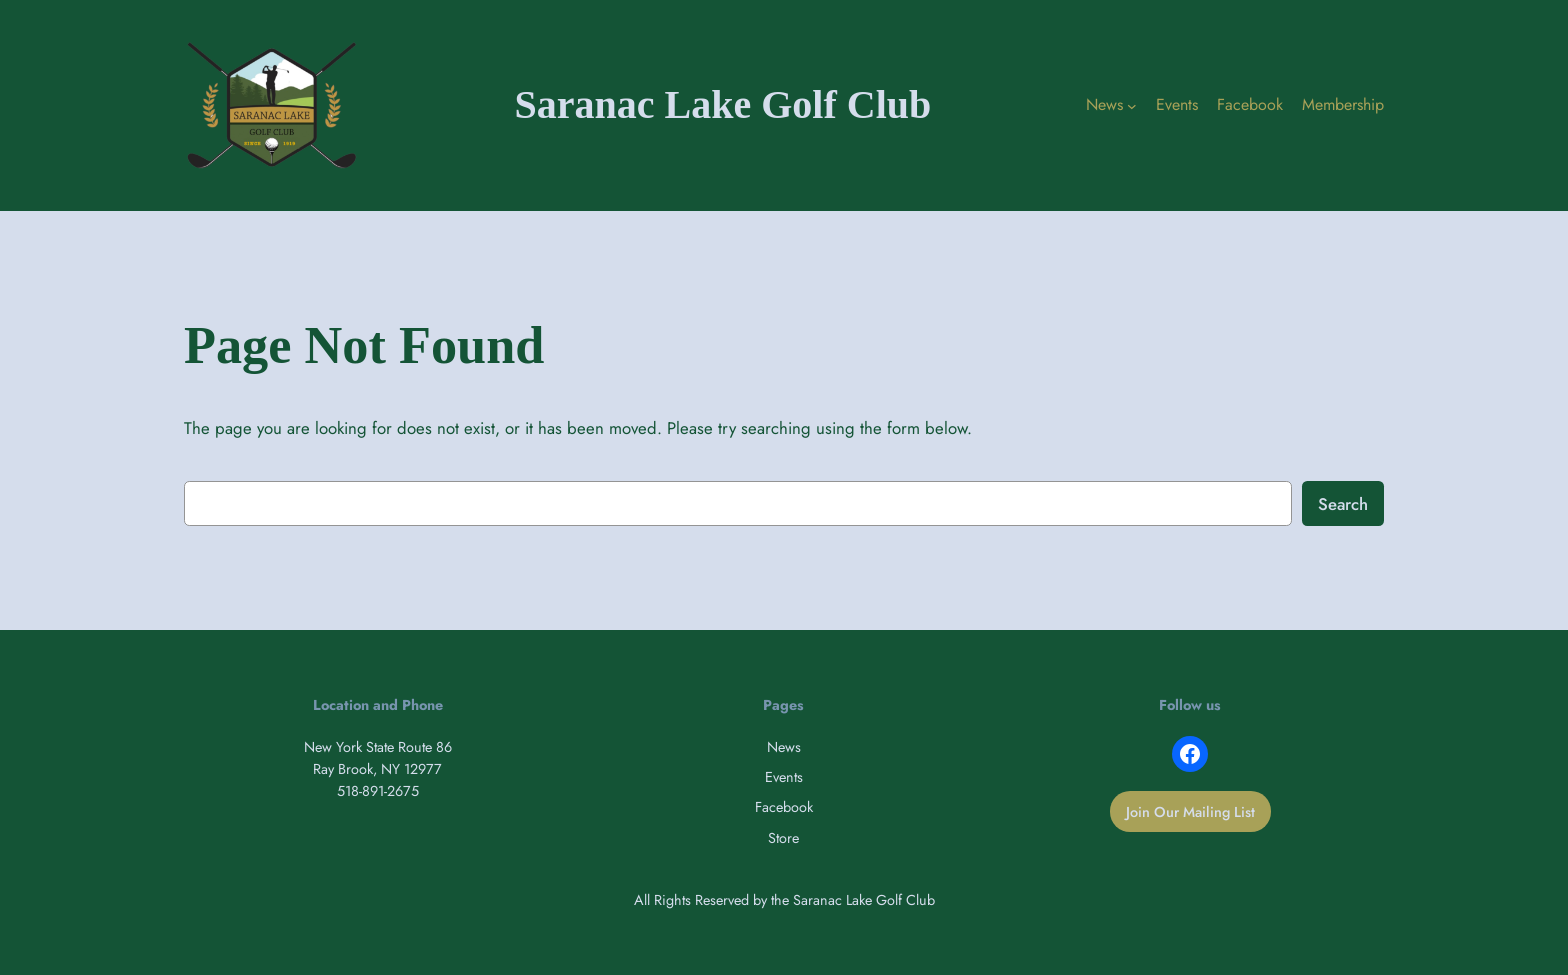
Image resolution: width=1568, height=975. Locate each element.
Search (1343, 504)
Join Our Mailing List (1190, 812)
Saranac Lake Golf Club (723, 104)
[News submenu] (1132, 106)
